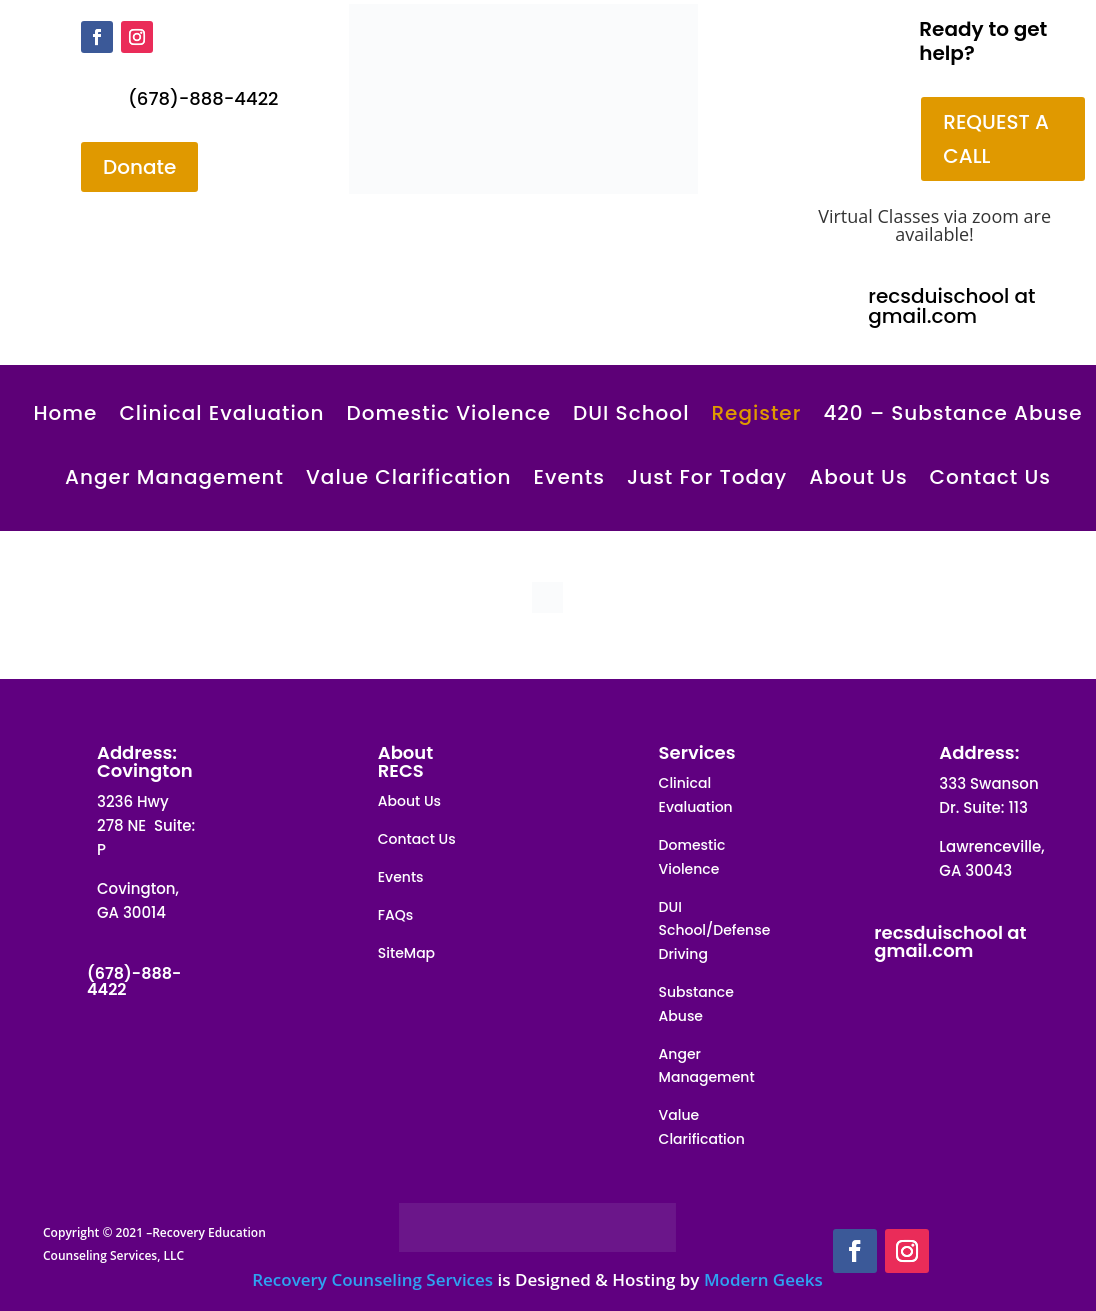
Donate (139, 167)
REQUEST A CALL (996, 139)
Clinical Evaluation (221, 413)
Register (756, 413)
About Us (858, 477)
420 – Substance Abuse (952, 413)
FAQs (395, 915)
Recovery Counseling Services (372, 1279)
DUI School (631, 413)
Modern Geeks (763, 1279)
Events (568, 477)
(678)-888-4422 (203, 98)
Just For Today (707, 477)
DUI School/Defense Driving (715, 931)
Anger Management (174, 477)
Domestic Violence (449, 413)
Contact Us (990, 477)
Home (65, 413)
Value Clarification (408, 477)
